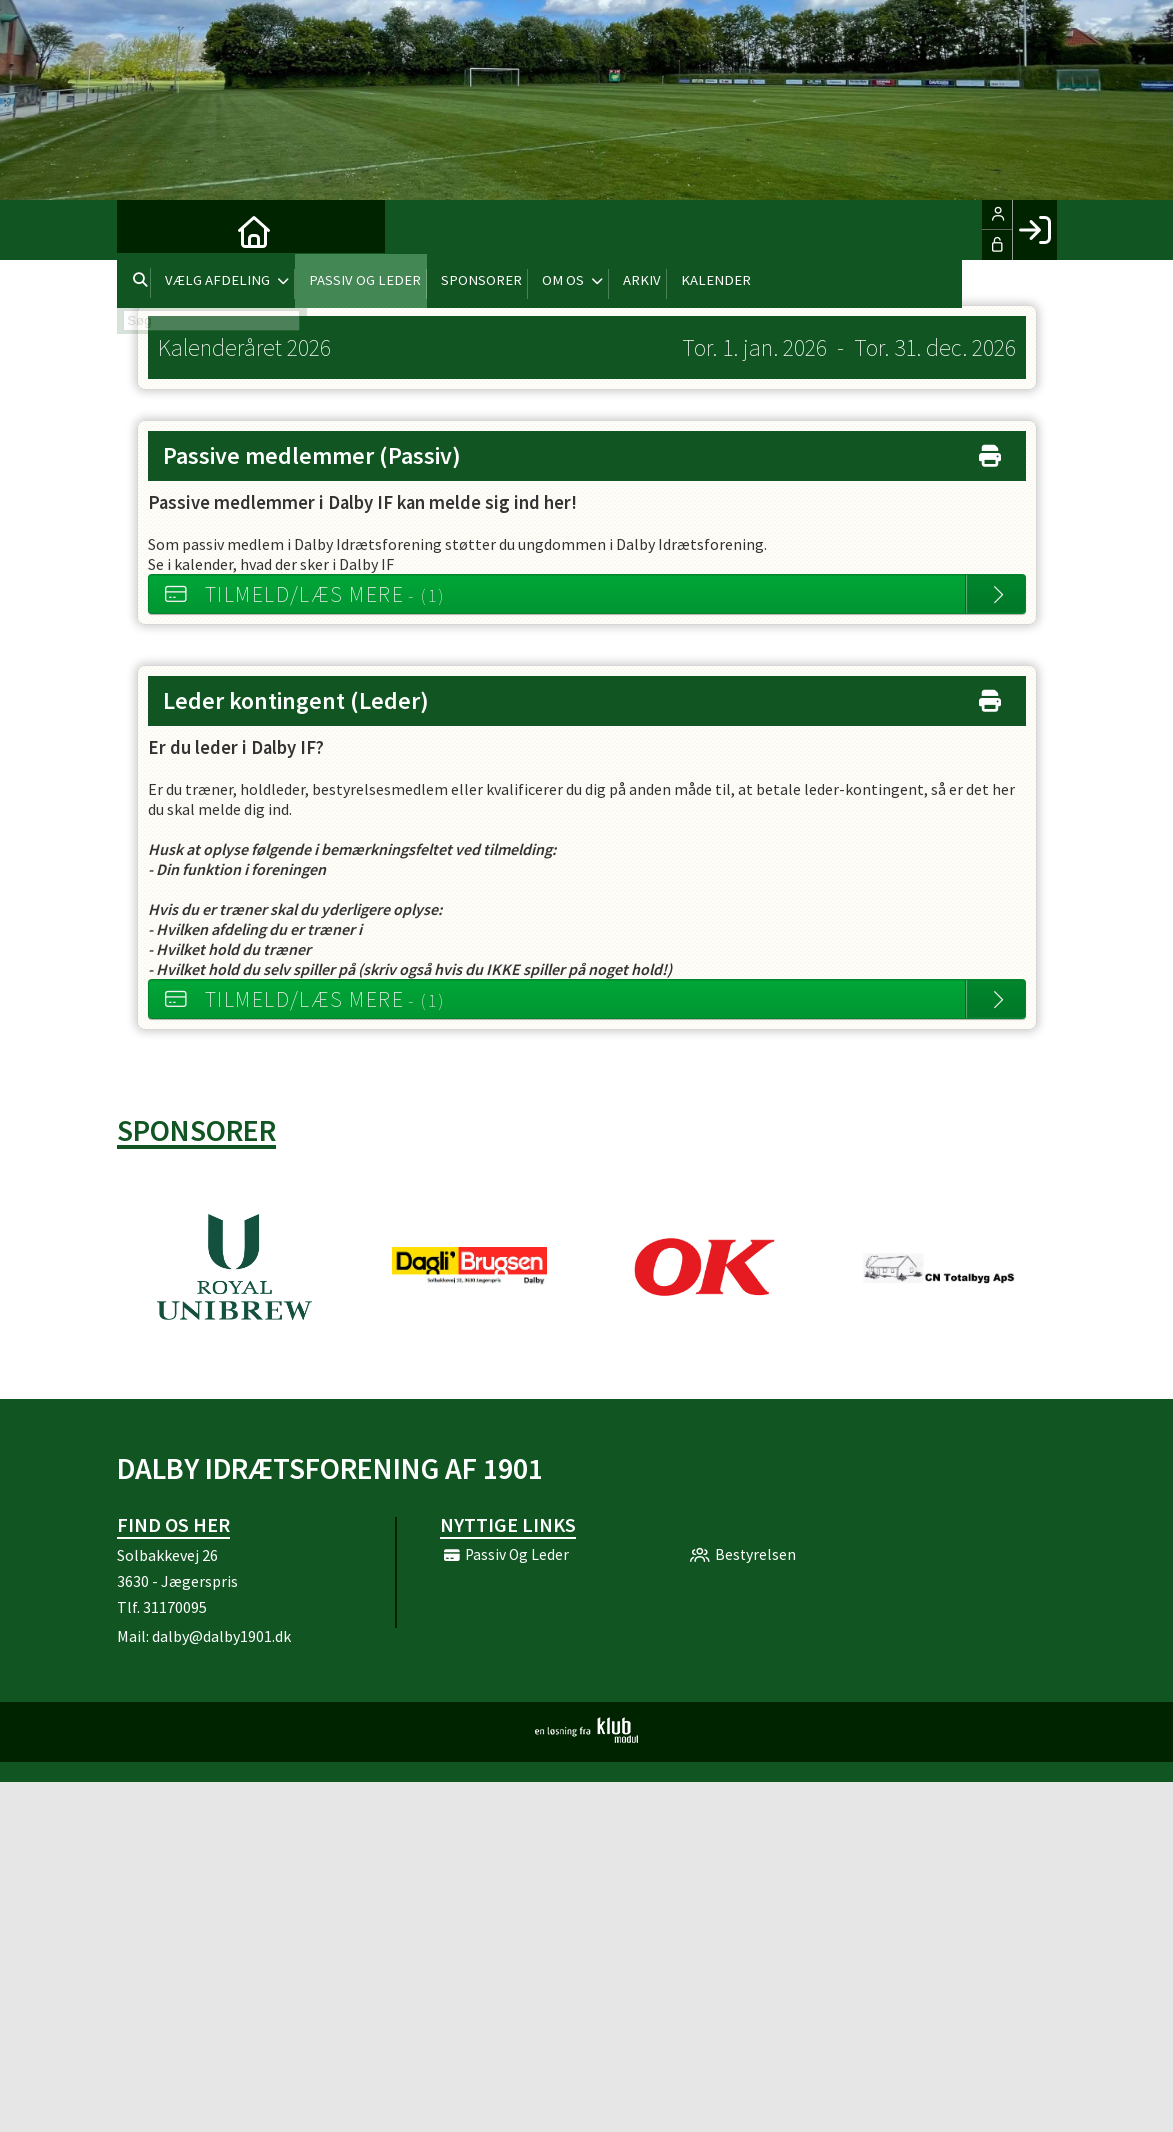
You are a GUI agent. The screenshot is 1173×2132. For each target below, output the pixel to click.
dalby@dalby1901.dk (221, 1636)
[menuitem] (147, 230)
